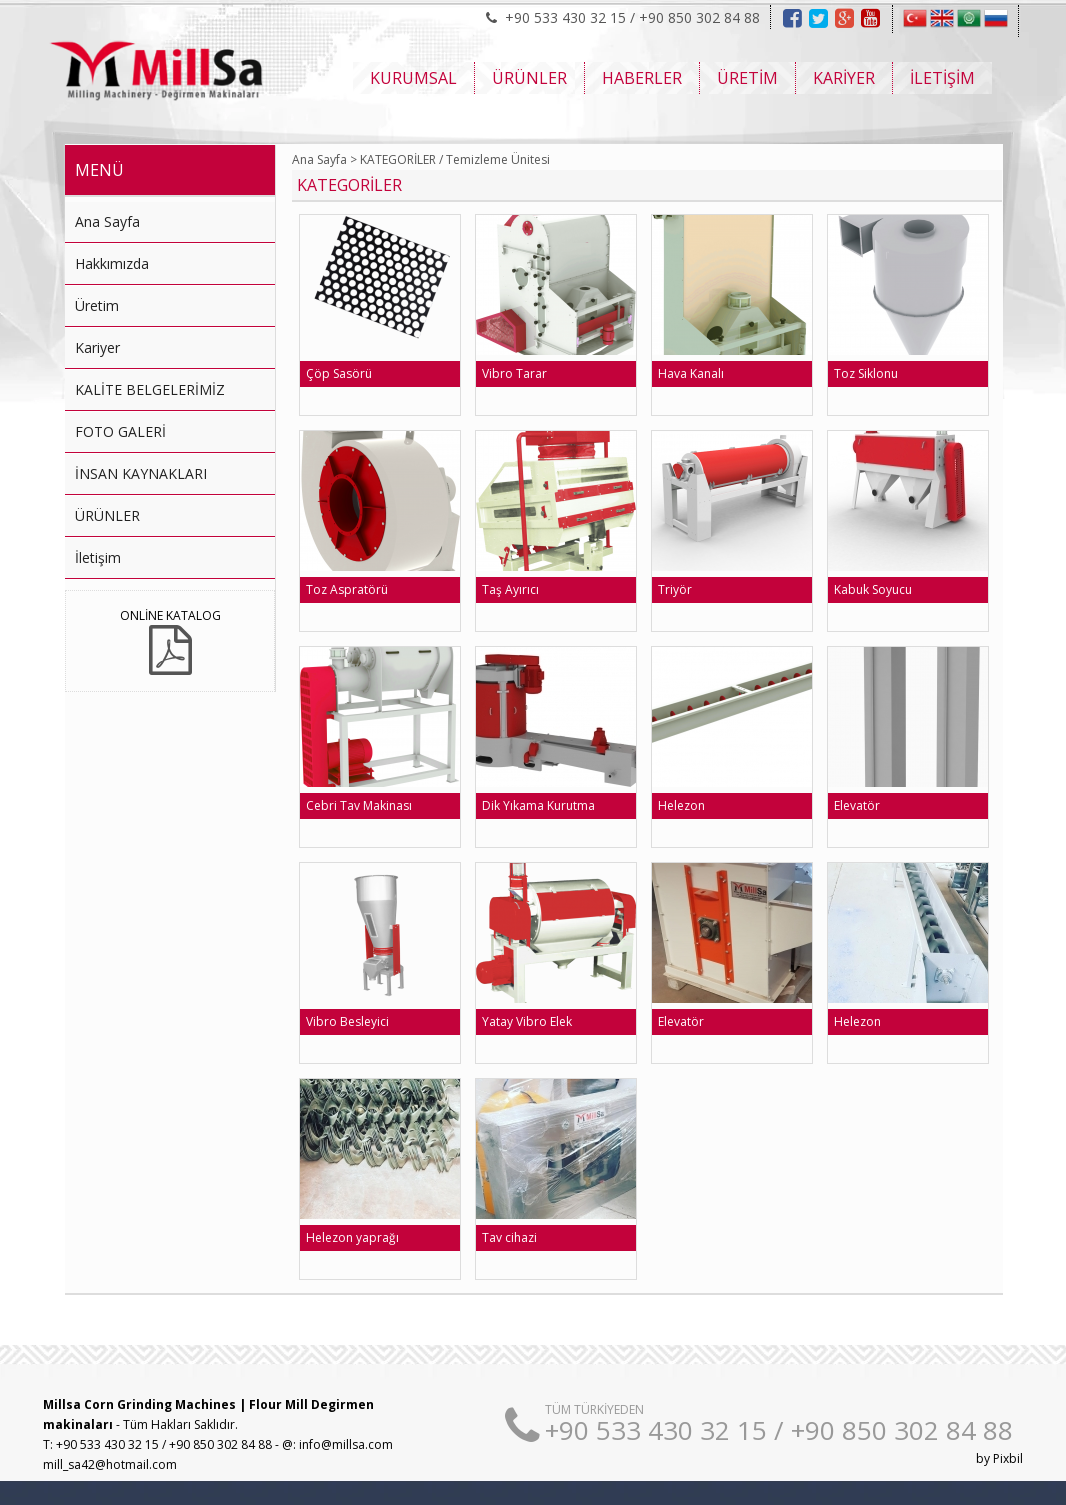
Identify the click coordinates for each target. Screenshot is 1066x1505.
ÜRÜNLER (529, 78)
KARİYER (844, 78)
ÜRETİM (747, 78)
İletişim (98, 557)
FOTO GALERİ (120, 431)
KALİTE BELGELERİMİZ (150, 389)
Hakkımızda (112, 263)
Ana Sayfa (107, 221)
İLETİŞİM (942, 78)
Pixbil (1008, 1458)
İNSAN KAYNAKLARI (141, 473)
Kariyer (97, 347)
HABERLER (642, 78)
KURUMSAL (413, 78)
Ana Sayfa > (324, 159)
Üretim (97, 305)
